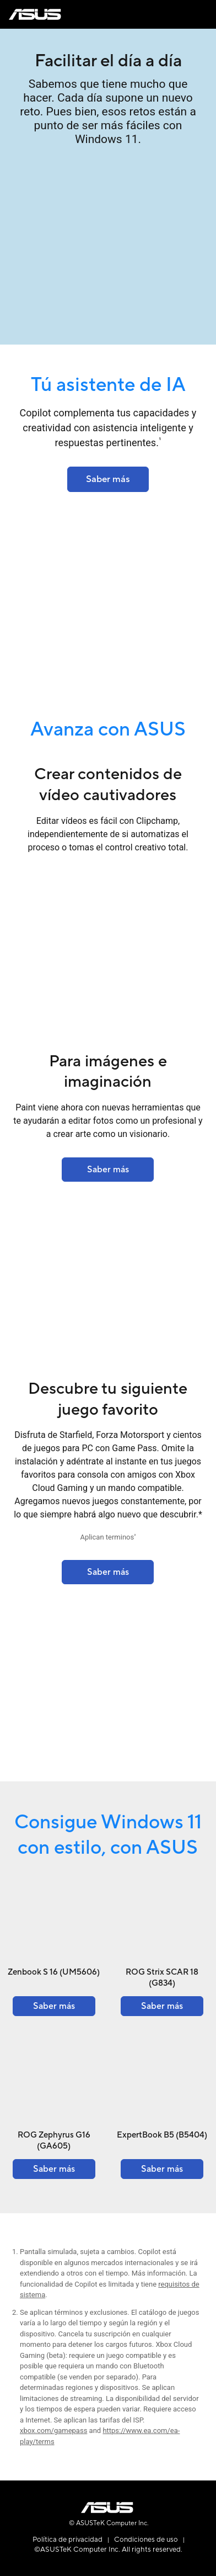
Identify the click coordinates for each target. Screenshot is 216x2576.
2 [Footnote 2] (135, 1535)
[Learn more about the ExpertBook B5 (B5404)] (162, 2169)
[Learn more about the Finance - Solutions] (108, 1169)
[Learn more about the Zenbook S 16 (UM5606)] (54, 2006)
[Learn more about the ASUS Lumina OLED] (108, 479)
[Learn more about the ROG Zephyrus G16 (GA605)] (54, 2169)
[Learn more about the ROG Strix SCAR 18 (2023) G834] (108, 1572)
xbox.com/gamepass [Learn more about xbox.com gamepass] (53, 2430)
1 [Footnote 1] (160, 440)
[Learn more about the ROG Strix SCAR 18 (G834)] (162, 2006)
